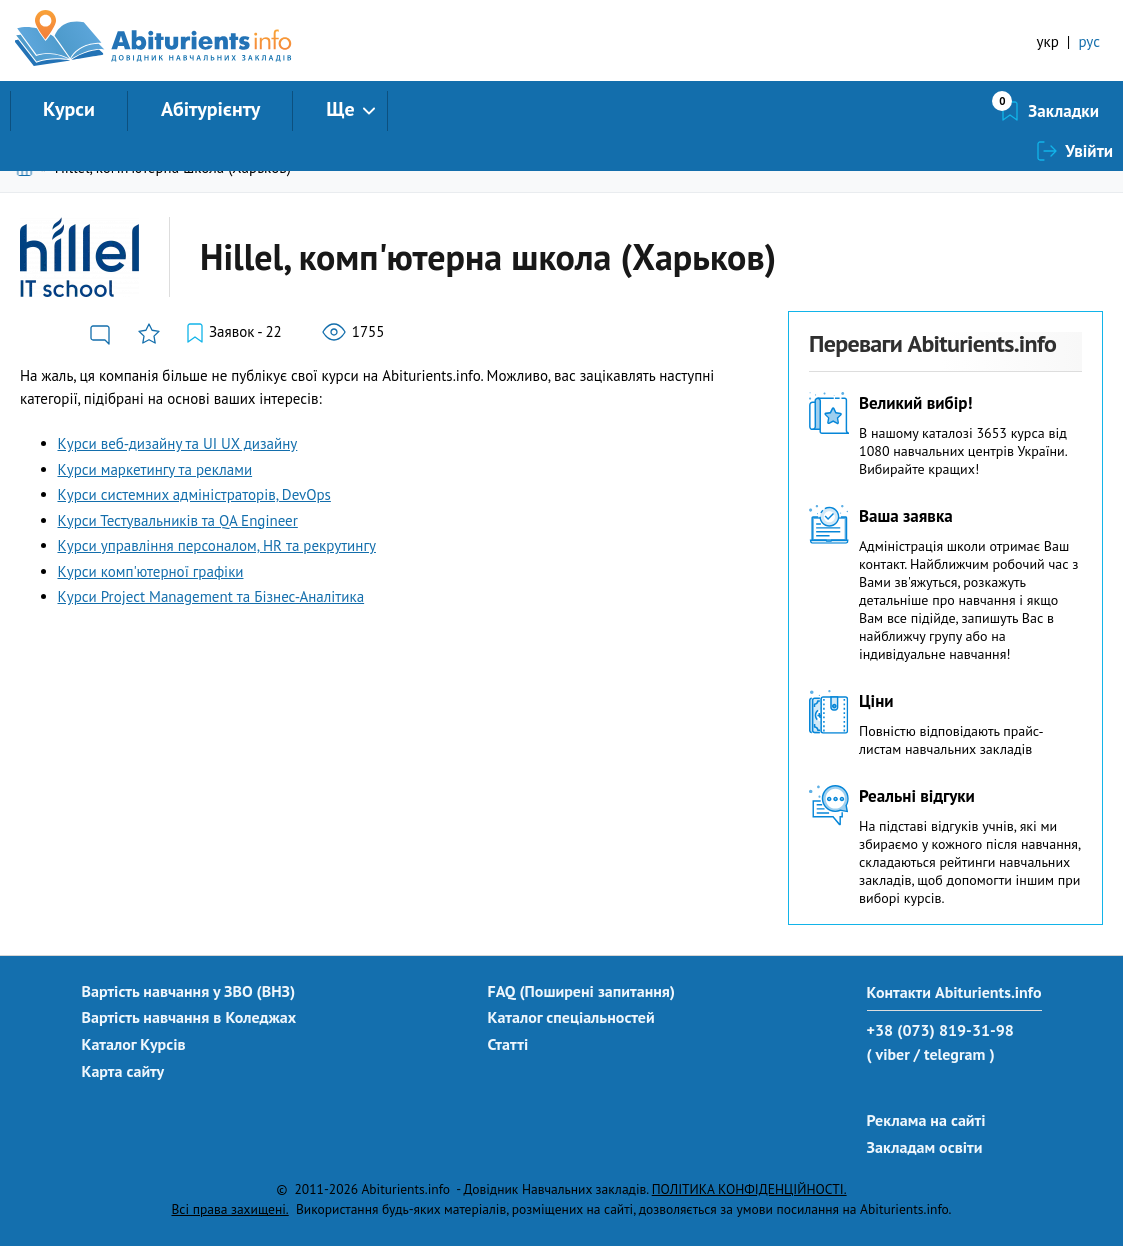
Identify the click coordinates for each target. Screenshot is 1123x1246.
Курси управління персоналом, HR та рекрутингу (217, 545)
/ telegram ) (953, 1054)
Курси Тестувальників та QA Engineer (178, 520)
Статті (508, 1044)
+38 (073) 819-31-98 (940, 1030)
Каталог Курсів (134, 1044)
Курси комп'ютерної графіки (151, 571)
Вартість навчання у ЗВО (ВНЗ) (189, 991)
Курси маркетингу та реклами (155, 469)
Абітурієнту (210, 109)
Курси (69, 109)
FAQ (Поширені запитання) (582, 991)
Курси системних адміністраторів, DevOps (194, 494)
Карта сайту (123, 1071)
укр (1048, 41)
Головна (28, 167)
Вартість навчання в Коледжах (189, 1017)
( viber (888, 1054)
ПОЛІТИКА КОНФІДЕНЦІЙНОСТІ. (749, 1189)
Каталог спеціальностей (571, 1017)
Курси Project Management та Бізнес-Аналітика (211, 596)
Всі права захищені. (229, 1209)
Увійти (1089, 111)
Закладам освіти (925, 1147)
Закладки (957, 111)
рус (1089, 41)
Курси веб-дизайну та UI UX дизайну (178, 443)
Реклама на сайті (926, 1120)
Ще (340, 109)
